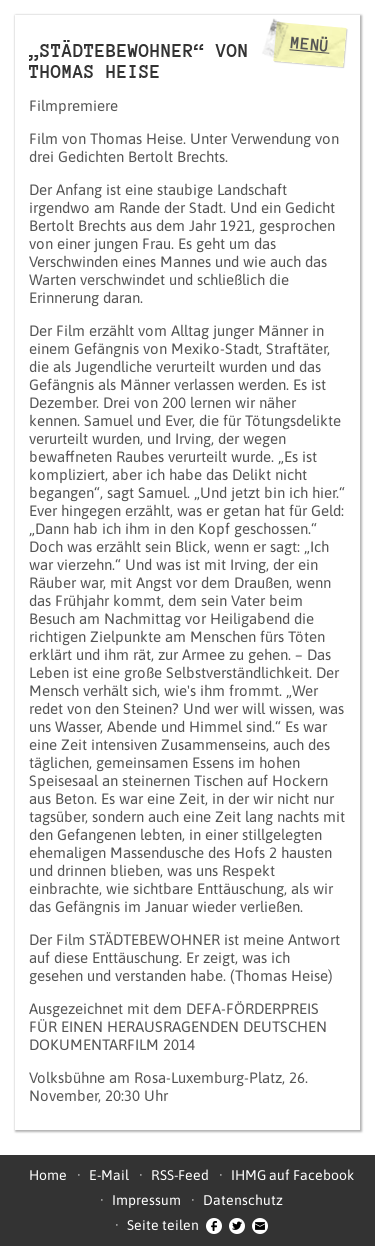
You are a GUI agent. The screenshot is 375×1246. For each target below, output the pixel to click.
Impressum (146, 1200)
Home (48, 1175)
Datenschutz (243, 1200)
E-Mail (109, 1175)
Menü (310, 44)
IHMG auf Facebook (292, 1175)
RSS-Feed (180, 1175)
